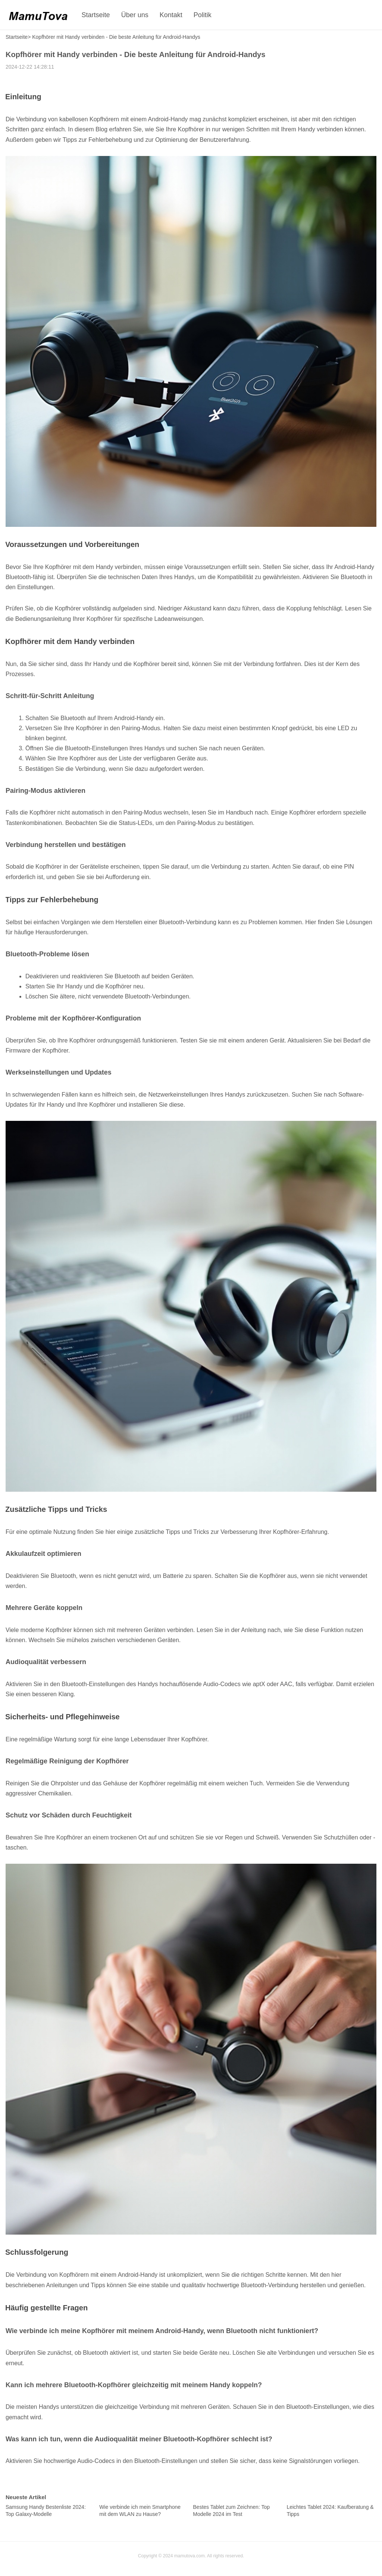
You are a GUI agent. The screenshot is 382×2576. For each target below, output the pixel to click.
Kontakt (171, 15)
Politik (203, 15)
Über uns (134, 15)
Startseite (96, 15)
